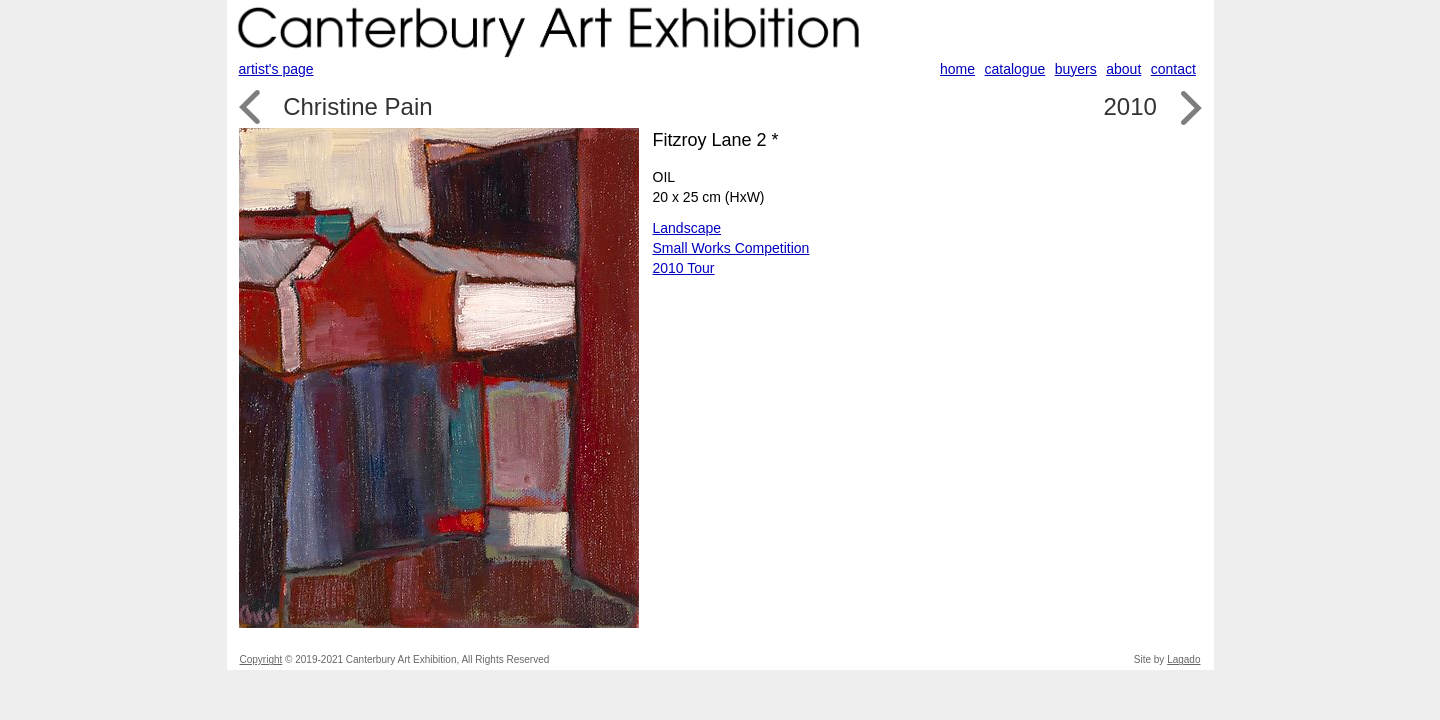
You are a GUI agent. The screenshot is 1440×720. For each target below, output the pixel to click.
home (957, 69)
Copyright (261, 659)
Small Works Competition (731, 248)
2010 (1129, 106)
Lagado (1183, 659)
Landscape (687, 228)
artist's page (276, 69)
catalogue (1015, 69)
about (1123, 69)
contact (1173, 69)
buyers (1076, 69)
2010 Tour (684, 268)
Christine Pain (357, 106)
